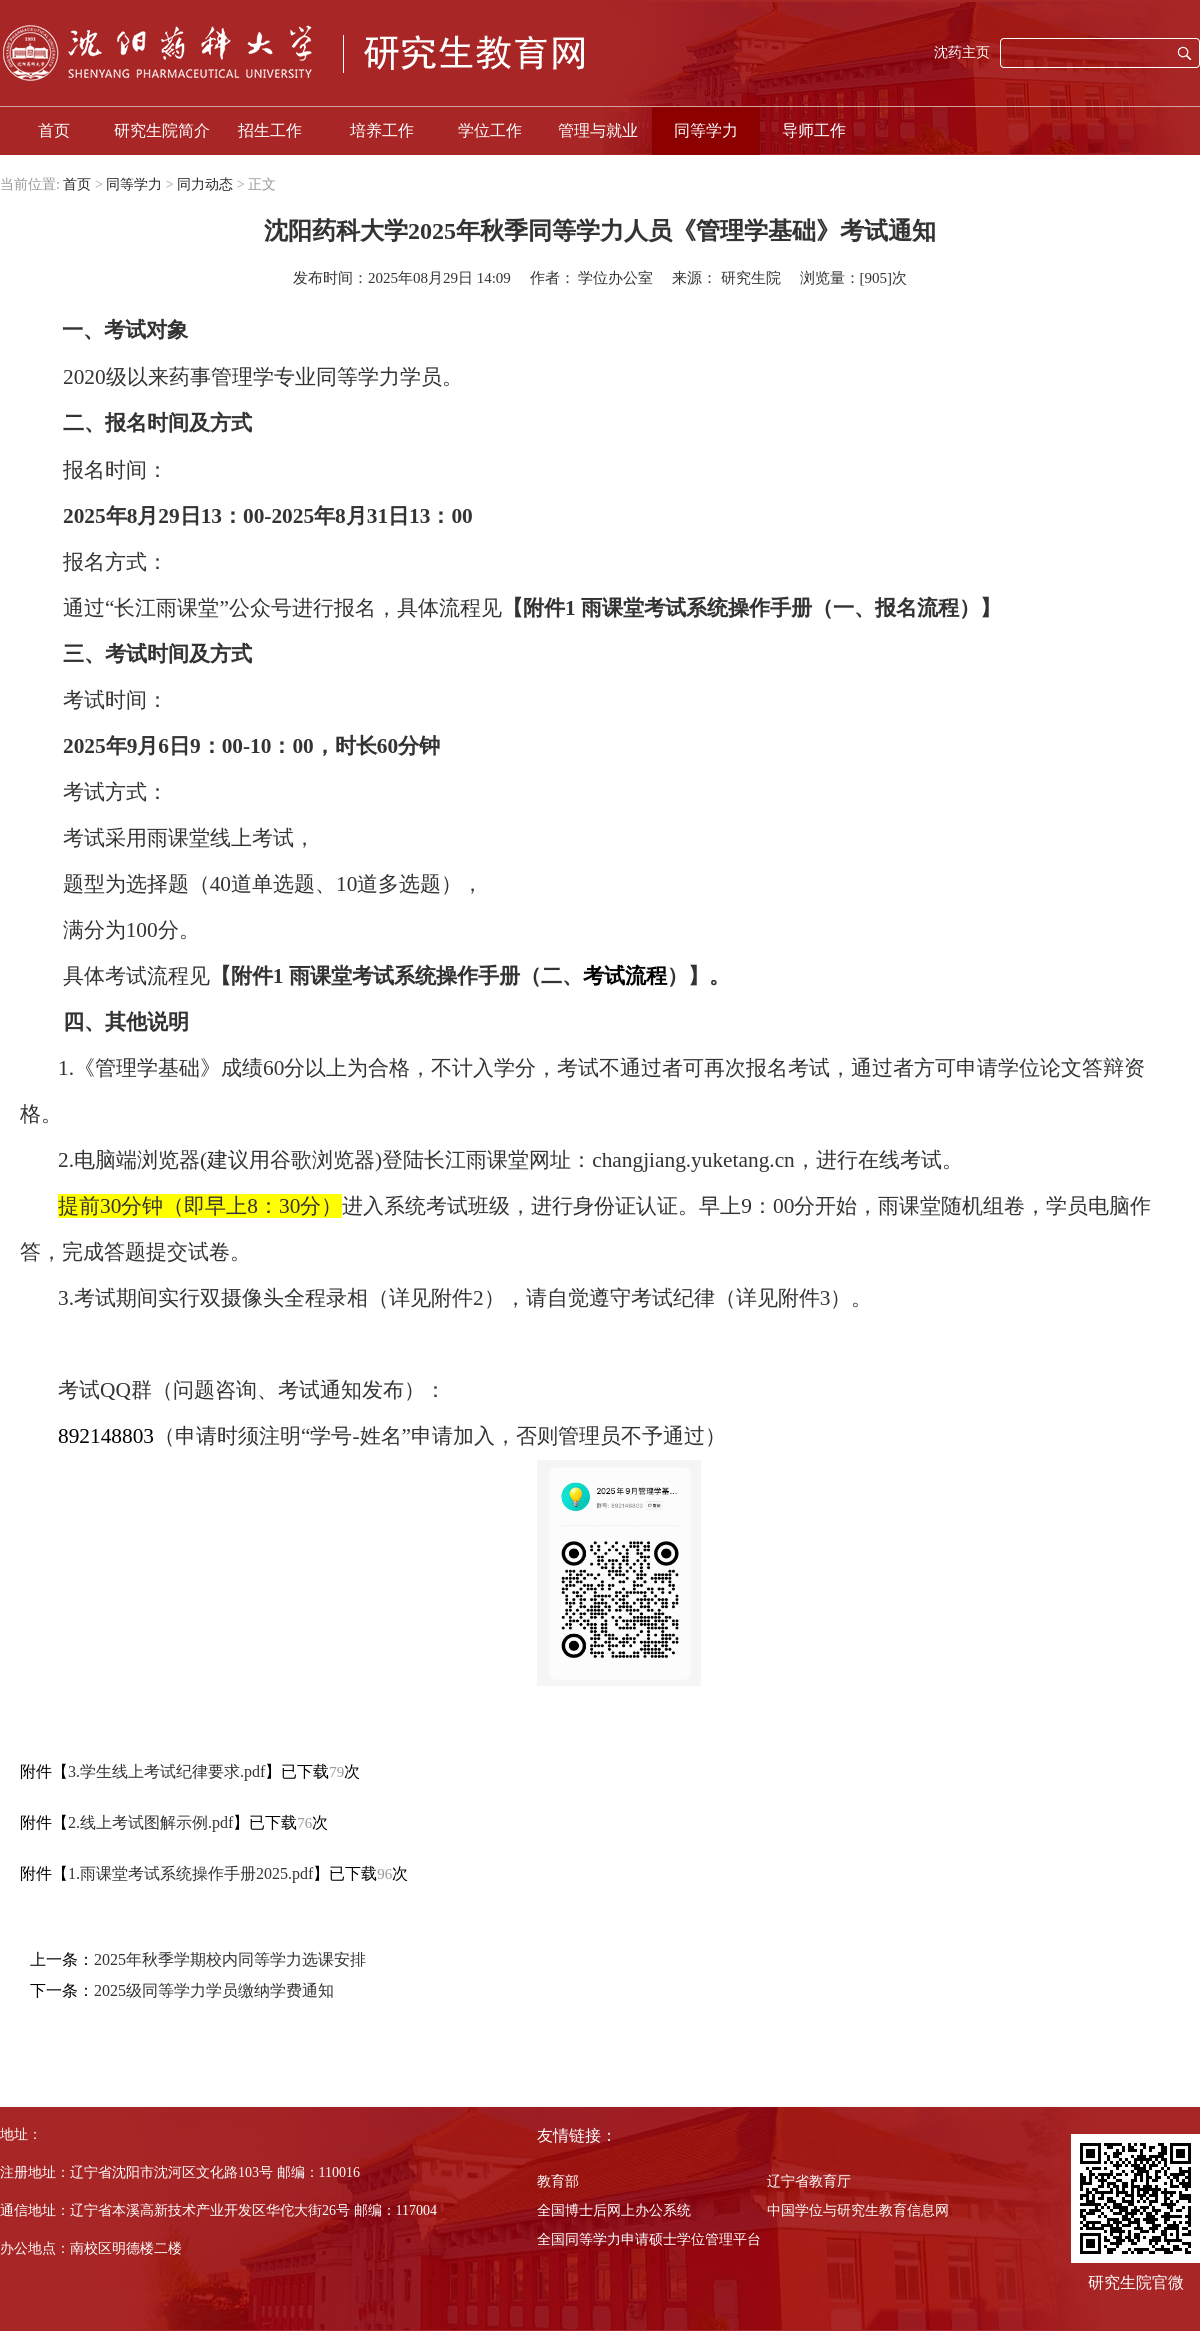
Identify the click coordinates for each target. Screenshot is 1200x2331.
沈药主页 (962, 52)
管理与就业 (598, 130)
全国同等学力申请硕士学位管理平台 (649, 2239)
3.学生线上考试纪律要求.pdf (166, 1771)
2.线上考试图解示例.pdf (150, 1822)
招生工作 (270, 130)
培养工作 (382, 130)
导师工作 (814, 130)
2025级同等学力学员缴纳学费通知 (214, 1990)
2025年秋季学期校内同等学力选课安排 (230, 1959)
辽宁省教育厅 (809, 2181)
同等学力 (706, 130)
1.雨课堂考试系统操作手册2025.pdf (190, 1873)
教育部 (558, 2181)
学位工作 (490, 130)
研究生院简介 (162, 130)
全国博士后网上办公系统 (614, 2210)
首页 (54, 130)
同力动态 (205, 184)
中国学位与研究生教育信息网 (858, 2210)
